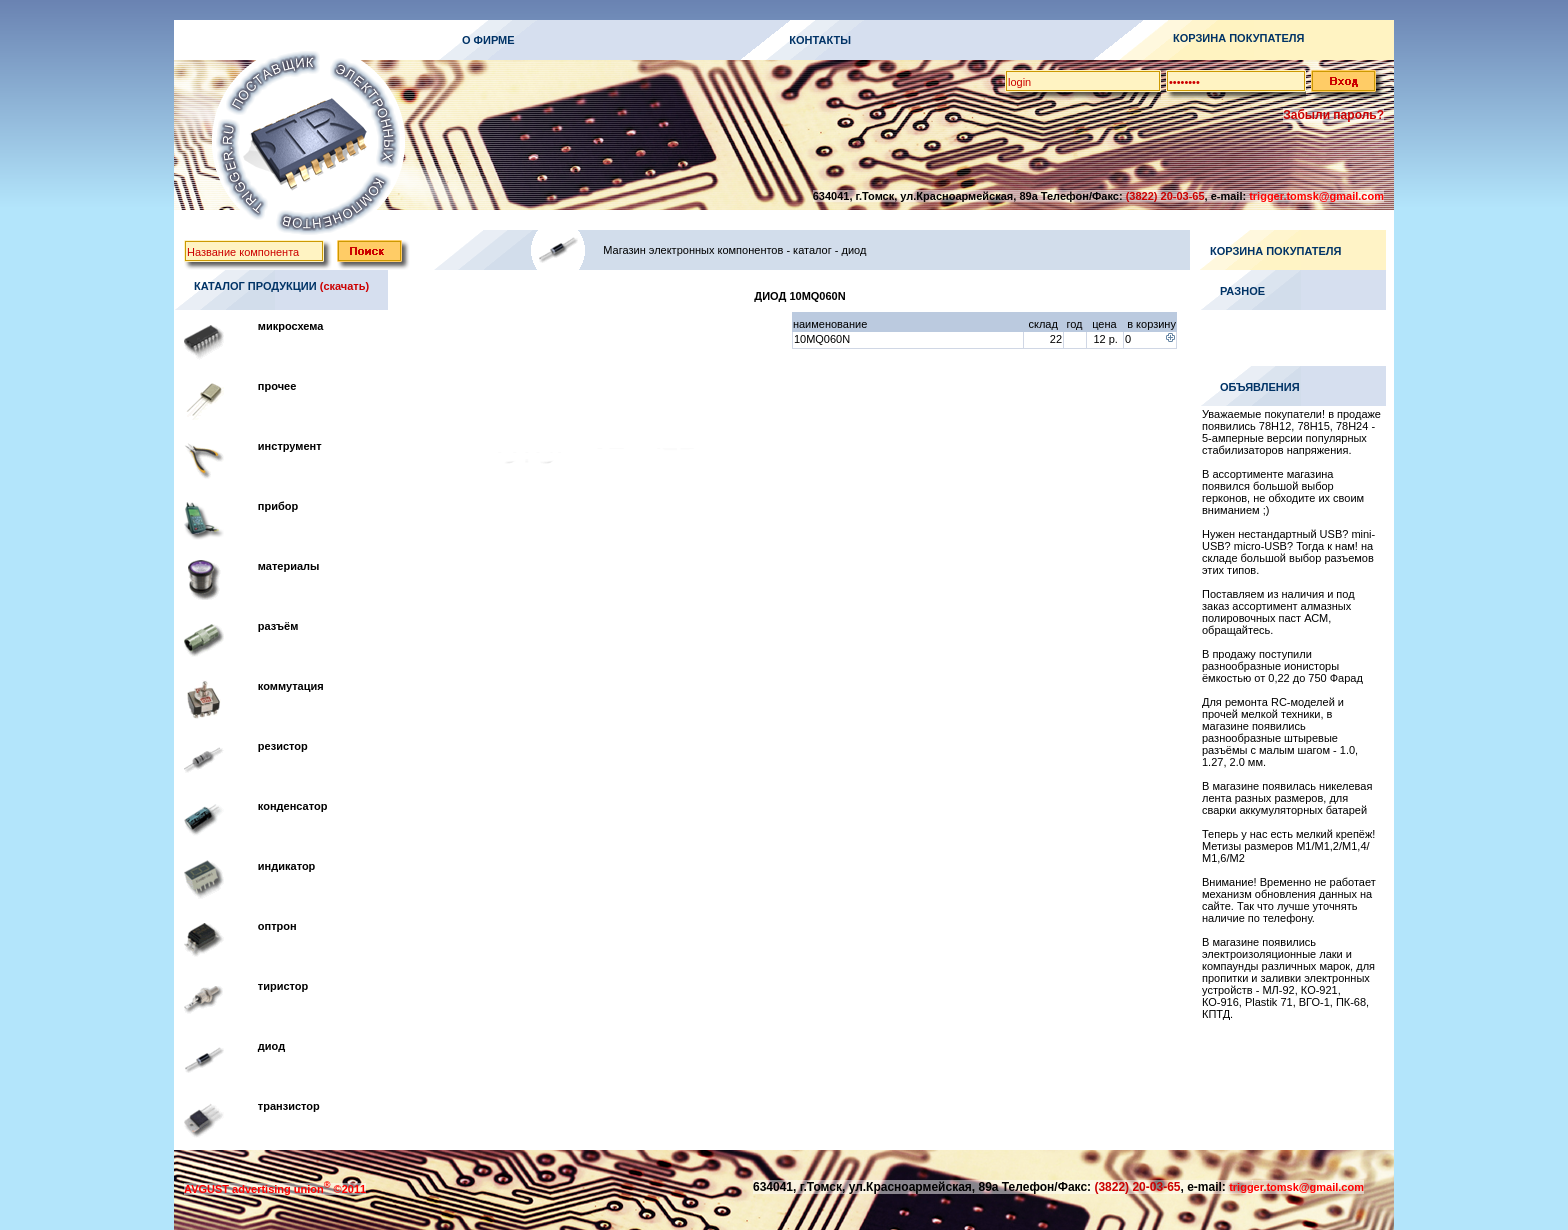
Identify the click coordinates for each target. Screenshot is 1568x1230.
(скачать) (344, 286)
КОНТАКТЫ (820, 40)
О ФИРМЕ (488, 40)
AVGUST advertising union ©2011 (275, 1189)
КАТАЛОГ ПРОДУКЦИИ (255, 286)
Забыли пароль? (1333, 115)
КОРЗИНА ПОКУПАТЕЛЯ (1238, 38)
